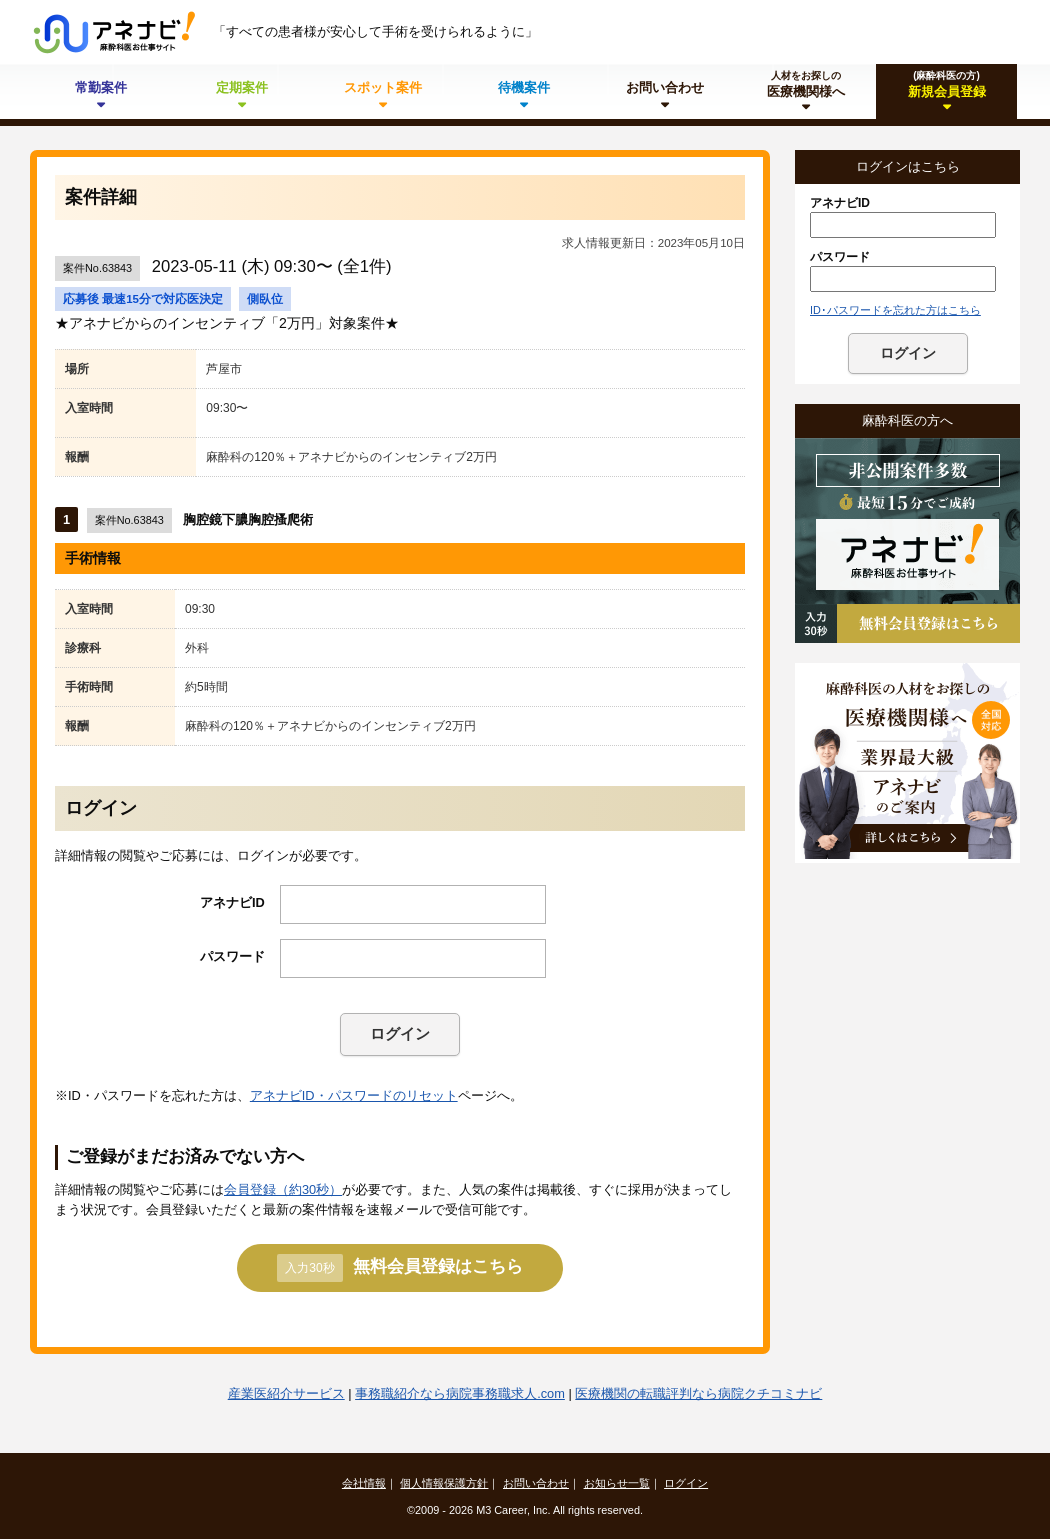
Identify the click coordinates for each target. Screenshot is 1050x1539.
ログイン (400, 1033)
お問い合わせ (536, 1483)
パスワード (232, 956)
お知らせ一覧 (617, 1483)
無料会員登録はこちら (399, 1268)
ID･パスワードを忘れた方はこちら (895, 310)
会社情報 (364, 1483)
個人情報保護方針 (444, 1483)
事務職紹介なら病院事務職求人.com (460, 1393)
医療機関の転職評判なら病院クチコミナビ (698, 1393)
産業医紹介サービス (286, 1393)
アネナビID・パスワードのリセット (354, 1095)
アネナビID (232, 902)
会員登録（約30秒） (283, 1189)
